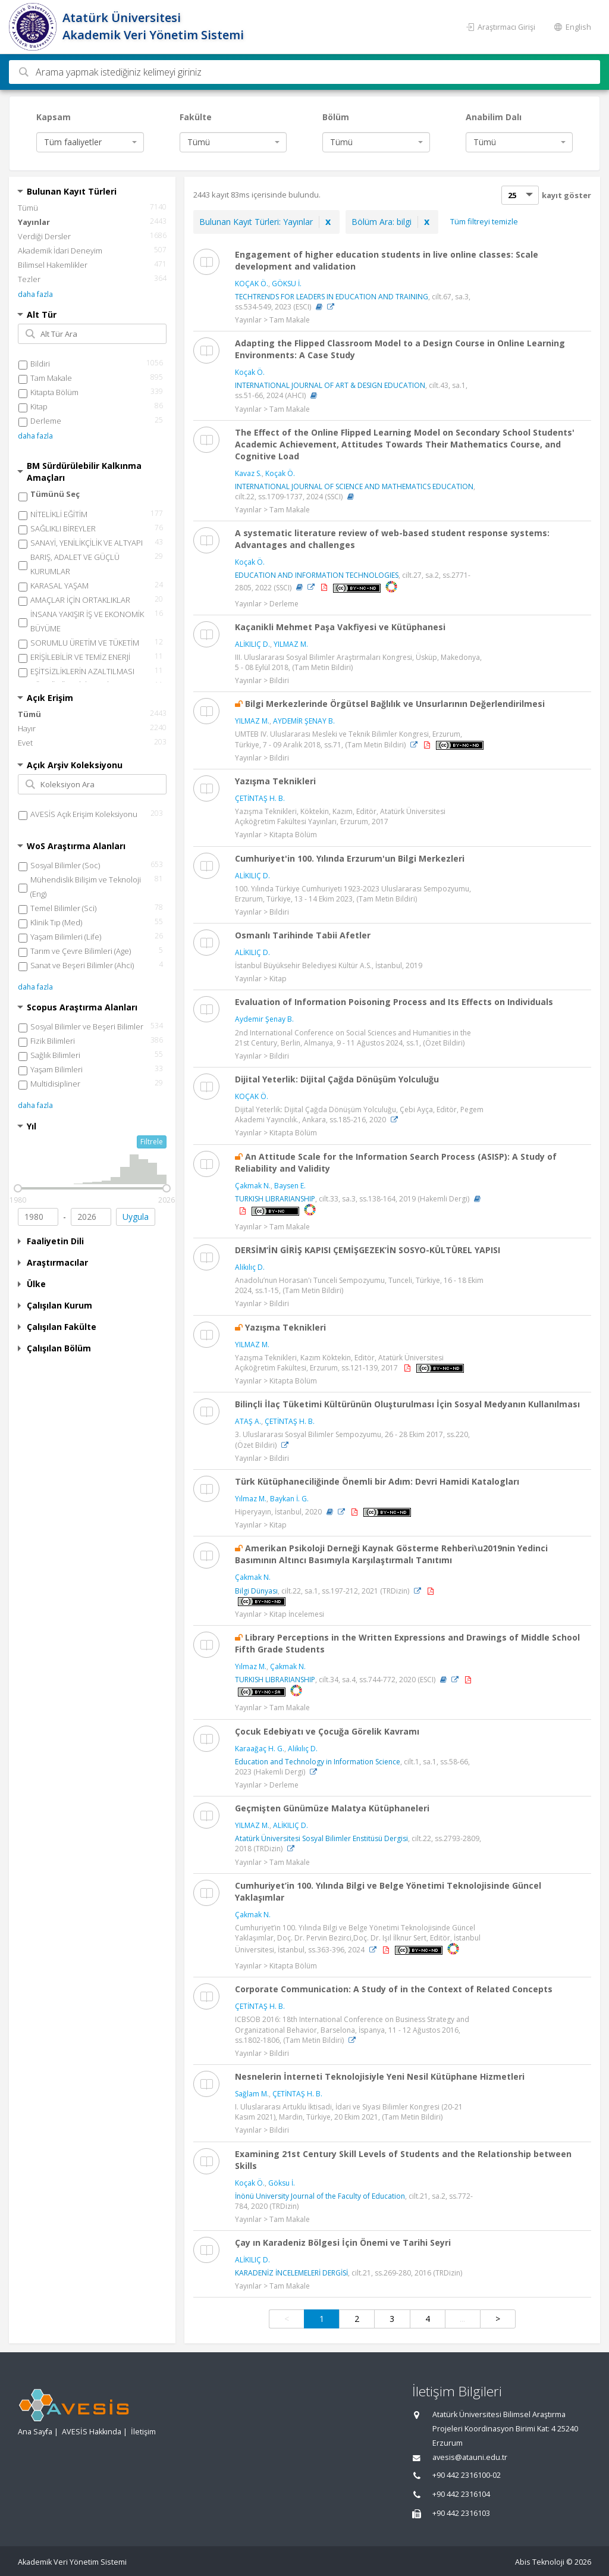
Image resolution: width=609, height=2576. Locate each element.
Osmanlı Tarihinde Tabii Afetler (303, 935)
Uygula (136, 1216)
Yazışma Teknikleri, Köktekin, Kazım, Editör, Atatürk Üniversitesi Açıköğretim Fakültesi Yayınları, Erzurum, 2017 (340, 816)
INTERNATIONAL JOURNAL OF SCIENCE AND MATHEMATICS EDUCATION (354, 486)
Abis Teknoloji (539, 2562)
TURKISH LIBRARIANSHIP (275, 1199)
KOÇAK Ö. (251, 283)
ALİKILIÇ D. (252, 644)
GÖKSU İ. (287, 283)
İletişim (143, 2432)
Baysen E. (290, 1186)
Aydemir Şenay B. (264, 1019)
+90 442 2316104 (461, 2494)
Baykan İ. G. (289, 1499)
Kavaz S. (248, 473)
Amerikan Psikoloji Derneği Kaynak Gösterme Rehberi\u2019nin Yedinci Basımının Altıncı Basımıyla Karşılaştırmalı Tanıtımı (391, 1554)
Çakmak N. (253, 1186)
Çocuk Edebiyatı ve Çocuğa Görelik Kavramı (327, 1731)
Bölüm (335, 117)
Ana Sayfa (35, 2432)
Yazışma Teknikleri (275, 781)
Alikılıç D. (250, 1267)
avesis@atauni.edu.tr (469, 2457)
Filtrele (151, 1142)
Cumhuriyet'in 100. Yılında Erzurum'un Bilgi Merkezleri (349, 858)
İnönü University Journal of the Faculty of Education (320, 2196)
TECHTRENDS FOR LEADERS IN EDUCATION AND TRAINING (331, 297)
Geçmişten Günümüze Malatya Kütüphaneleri (332, 1808)
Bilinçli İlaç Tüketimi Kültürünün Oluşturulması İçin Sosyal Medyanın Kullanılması (407, 1404)
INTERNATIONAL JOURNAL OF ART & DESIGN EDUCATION (330, 385)
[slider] (18, 1188)
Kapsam (53, 117)
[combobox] (90, 142)
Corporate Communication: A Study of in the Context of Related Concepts (394, 1989)
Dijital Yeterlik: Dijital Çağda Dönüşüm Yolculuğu (337, 1079)
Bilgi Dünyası (256, 1591)
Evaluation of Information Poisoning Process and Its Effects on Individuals (394, 1001)
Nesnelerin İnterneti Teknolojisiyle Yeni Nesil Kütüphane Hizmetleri (380, 2076)
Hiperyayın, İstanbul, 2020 (278, 1512)
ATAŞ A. (248, 1421)
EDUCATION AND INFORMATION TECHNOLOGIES (316, 575)
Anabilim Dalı (494, 117)
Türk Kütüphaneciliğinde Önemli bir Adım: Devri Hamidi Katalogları (377, 1481)
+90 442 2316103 (461, 2513)
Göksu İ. (281, 2183)
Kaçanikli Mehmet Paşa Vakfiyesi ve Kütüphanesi (340, 627)
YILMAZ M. (291, 644)
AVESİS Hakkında (91, 2432)
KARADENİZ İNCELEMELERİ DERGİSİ (291, 2273)
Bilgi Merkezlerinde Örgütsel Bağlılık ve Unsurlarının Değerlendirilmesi (395, 703)
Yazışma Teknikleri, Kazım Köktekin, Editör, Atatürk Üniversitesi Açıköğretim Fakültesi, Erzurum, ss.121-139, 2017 (339, 1363)
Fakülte (196, 117)
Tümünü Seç (55, 494)
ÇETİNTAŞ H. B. (260, 798)
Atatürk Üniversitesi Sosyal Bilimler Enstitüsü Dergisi (321, 1838)
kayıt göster (566, 195)
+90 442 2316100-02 (466, 2475)
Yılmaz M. (250, 1499)
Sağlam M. (252, 2094)
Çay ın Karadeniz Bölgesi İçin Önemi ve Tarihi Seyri (343, 2242)
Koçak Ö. (250, 372)
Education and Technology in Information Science (317, 1762)
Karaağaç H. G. (259, 1749)
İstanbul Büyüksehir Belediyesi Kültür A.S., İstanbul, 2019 (328, 965)
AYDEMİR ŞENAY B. (304, 721)
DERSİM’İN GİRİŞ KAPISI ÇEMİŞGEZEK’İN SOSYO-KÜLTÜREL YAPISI (367, 1250)
